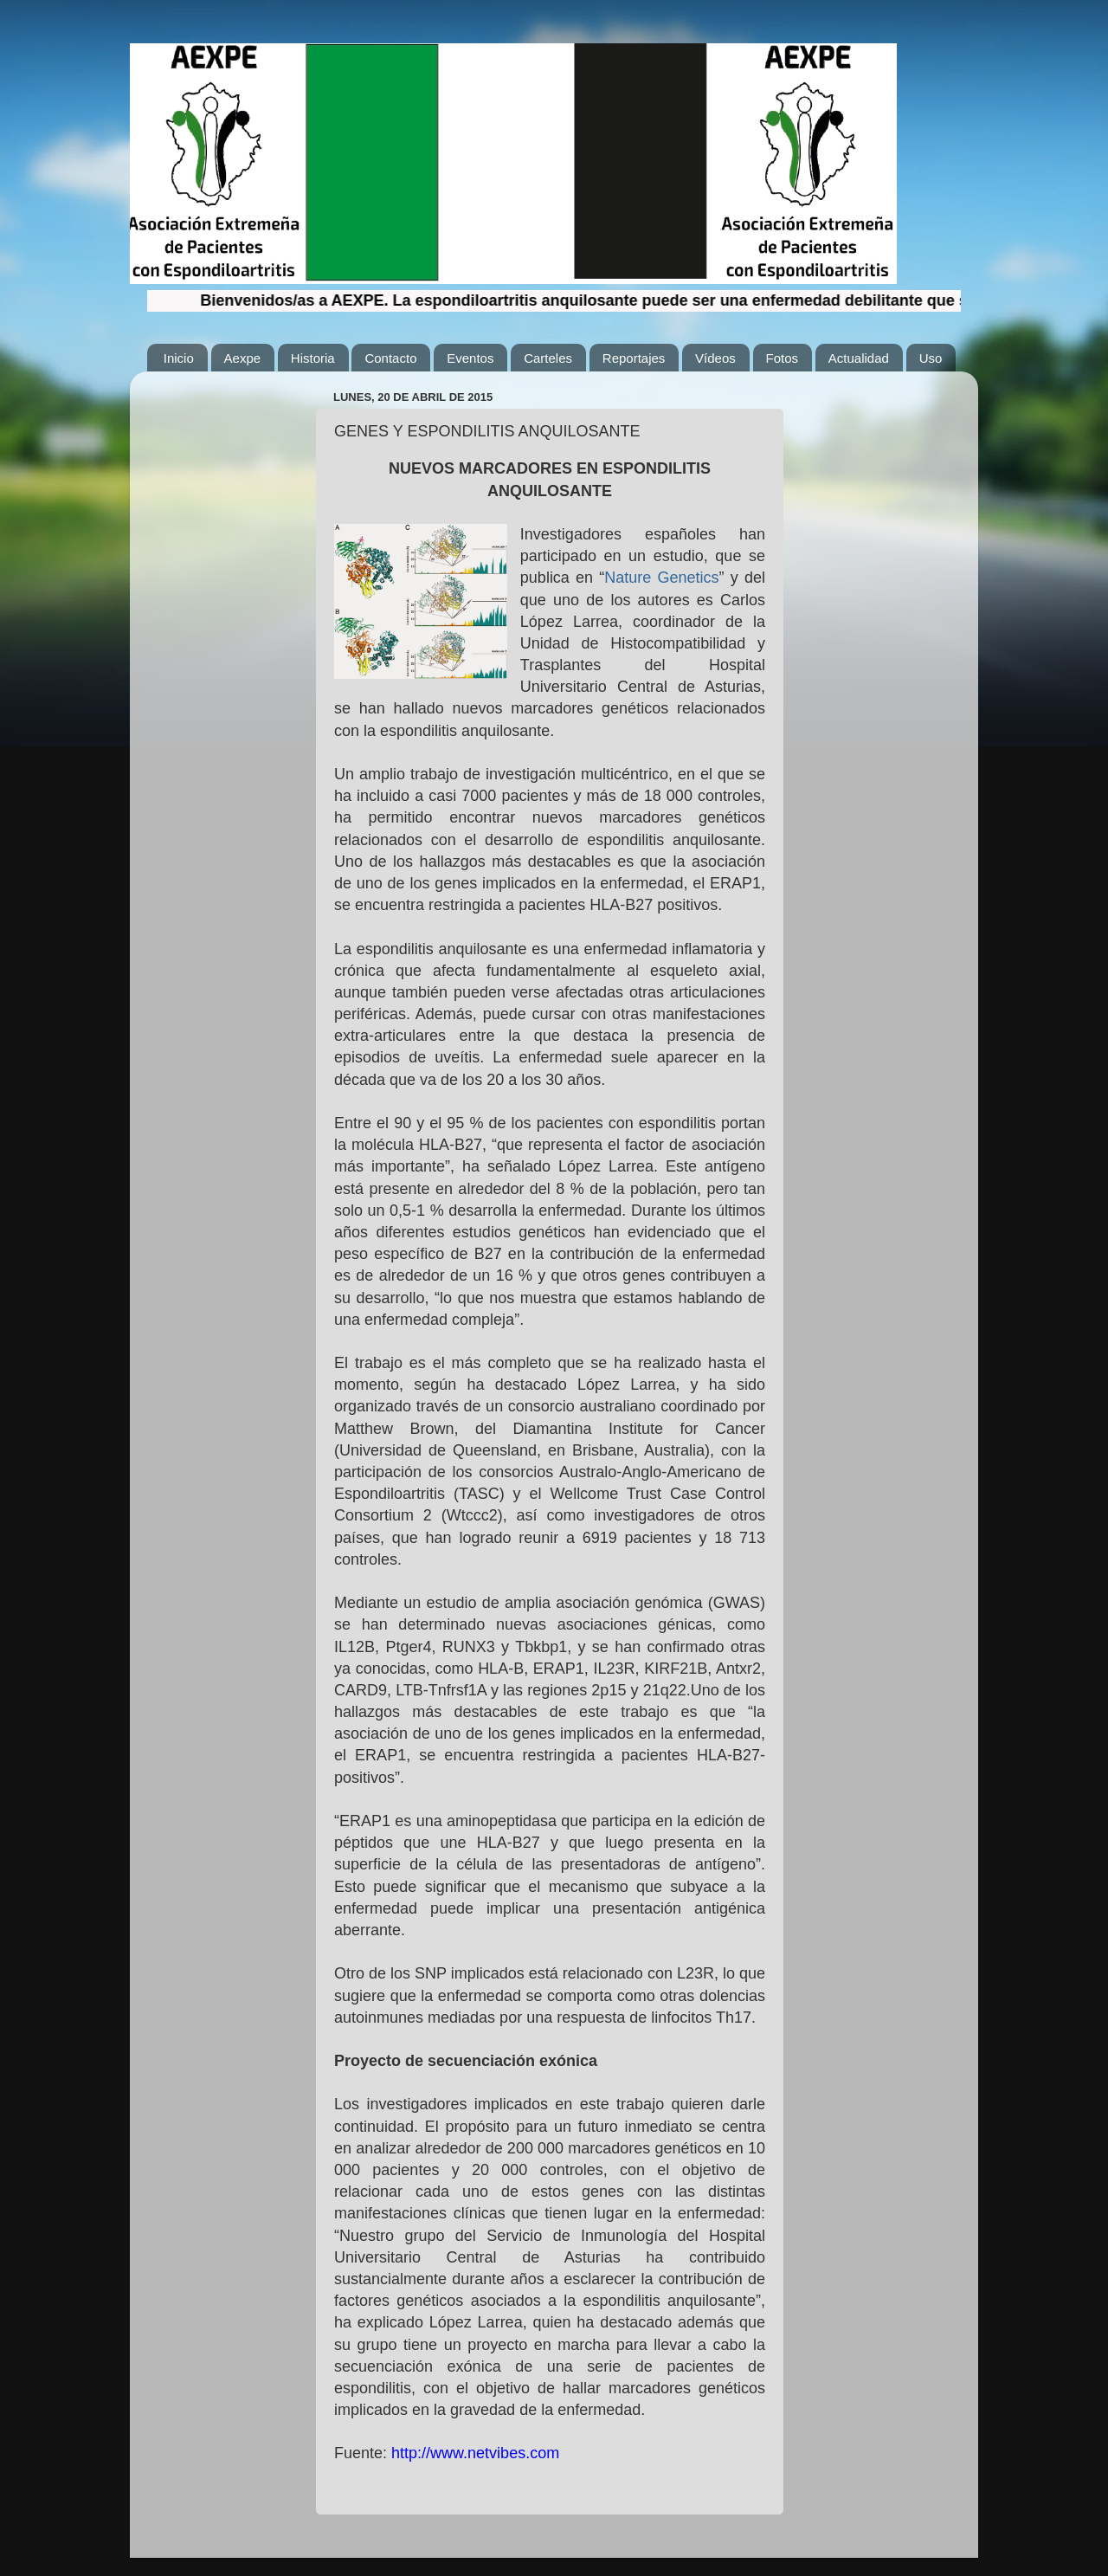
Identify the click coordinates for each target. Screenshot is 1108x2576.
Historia (313, 358)
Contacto (390, 358)
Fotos (782, 358)
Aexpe (242, 358)
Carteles (548, 358)
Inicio (179, 358)
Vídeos (715, 358)
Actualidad (858, 358)
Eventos (470, 358)
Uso (931, 358)
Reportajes (634, 358)
